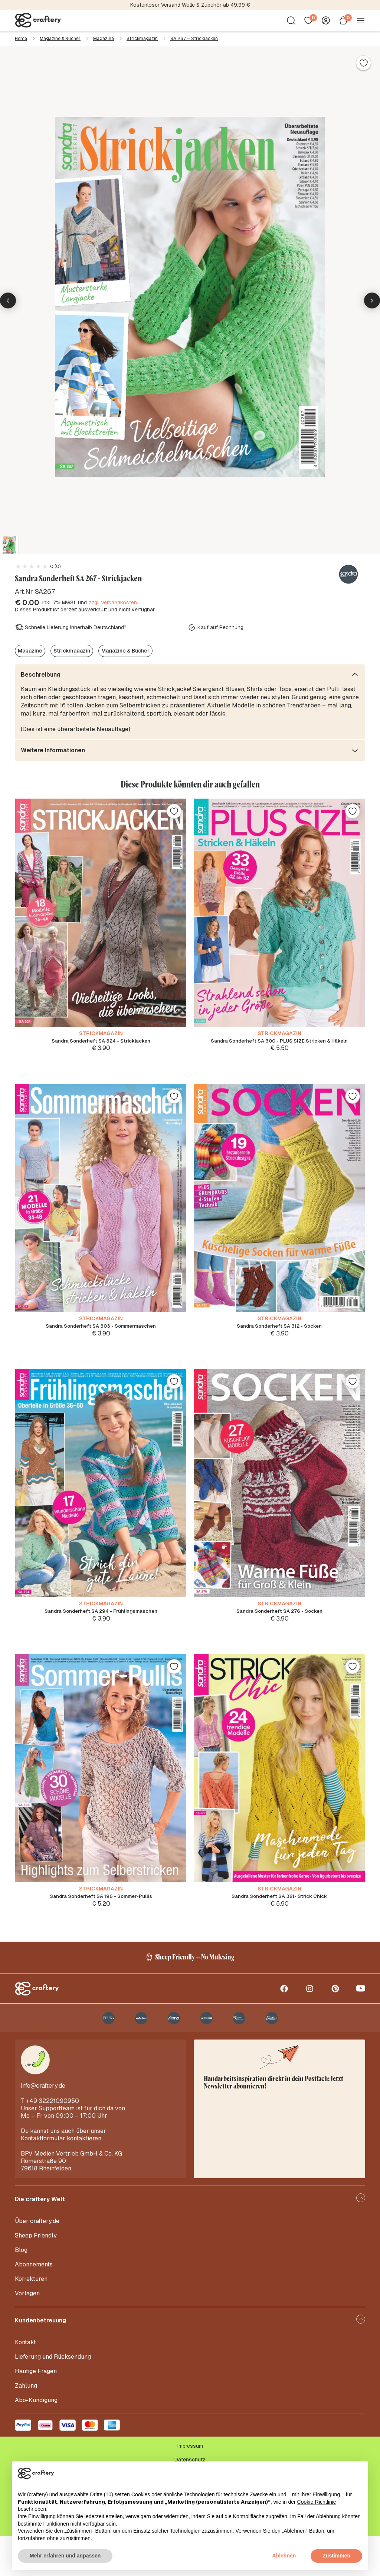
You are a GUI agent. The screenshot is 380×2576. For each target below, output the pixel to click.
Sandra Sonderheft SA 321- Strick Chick (279, 1923)
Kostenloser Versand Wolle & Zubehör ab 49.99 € (190, 4)
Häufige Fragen (36, 2411)
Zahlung (26, 2425)
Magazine (103, 39)
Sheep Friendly (36, 2275)
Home (21, 39)
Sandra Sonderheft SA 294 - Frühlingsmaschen (101, 1629)
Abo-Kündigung (36, 2440)
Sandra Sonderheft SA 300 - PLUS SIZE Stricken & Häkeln (279, 1042)
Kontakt (25, 2382)
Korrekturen (31, 2318)
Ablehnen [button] (284, 2556)
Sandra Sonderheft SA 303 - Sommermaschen (101, 1335)
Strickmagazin (142, 39)
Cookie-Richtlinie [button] (316, 2502)
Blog (21, 2289)
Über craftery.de (37, 2261)
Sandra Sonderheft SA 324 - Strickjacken (100, 1042)
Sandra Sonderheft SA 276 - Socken (279, 1629)
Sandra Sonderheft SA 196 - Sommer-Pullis (100, 1923)
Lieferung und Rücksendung (53, 2396)
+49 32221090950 (52, 2140)
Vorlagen (27, 2333)
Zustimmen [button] (336, 2556)
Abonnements (34, 2304)
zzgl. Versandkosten (112, 602)
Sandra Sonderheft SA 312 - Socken (279, 1335)
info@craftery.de (43, 2125)
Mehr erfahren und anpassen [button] (65, 2556)
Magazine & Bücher (60, 39)
